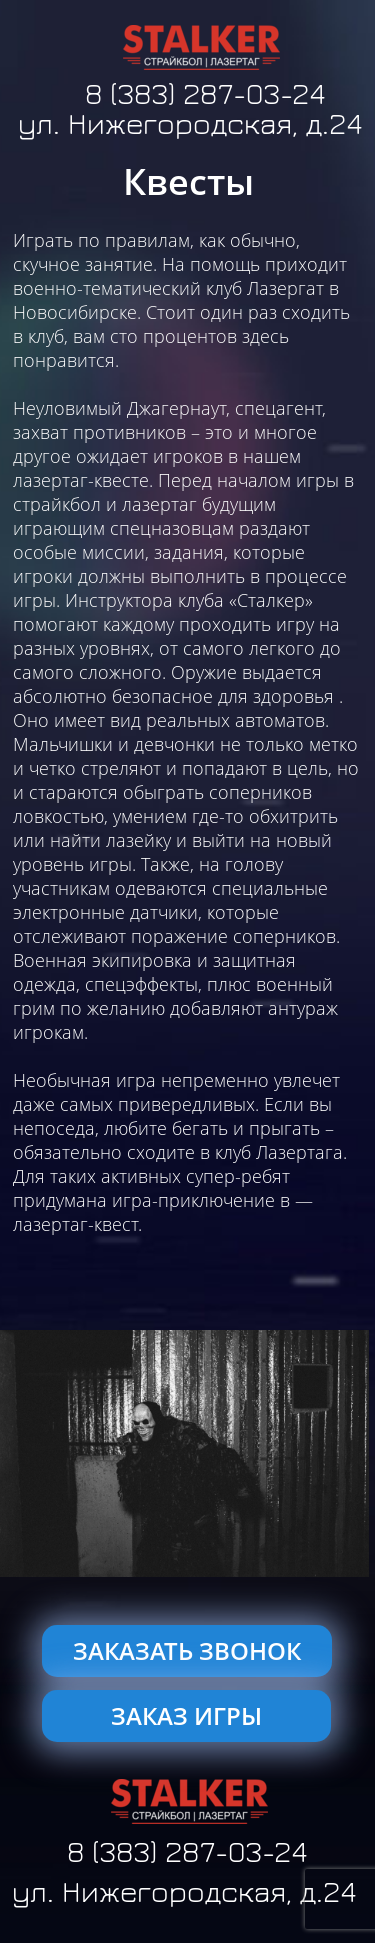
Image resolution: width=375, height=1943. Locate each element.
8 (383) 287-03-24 (204, 95)
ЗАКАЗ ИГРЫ (186, 1715)
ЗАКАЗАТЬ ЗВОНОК (187, 1650)
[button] (17, 1454)
